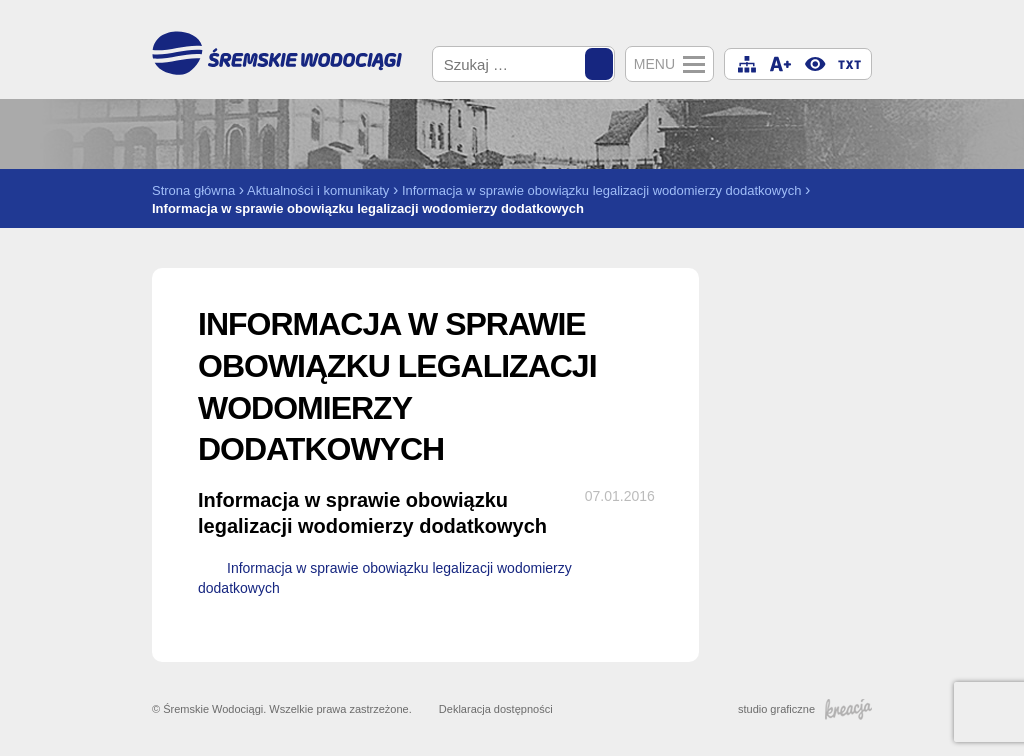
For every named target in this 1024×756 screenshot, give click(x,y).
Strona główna (193, 190)
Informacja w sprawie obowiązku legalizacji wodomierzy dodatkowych (602, 190)
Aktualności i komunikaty (318, 190)
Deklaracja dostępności (496, 709)
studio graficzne (805, 709)
